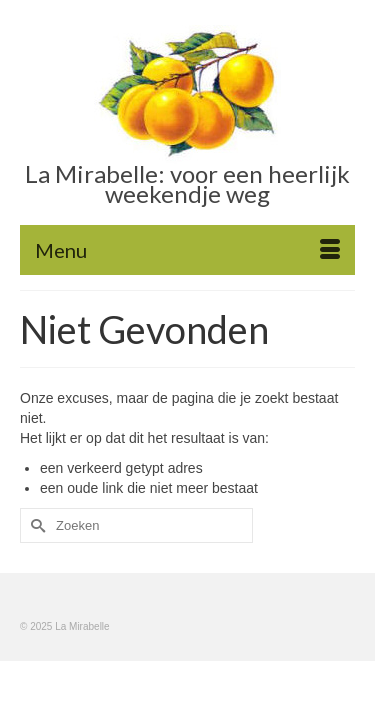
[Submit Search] (35, 525)
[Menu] (187, 250)
